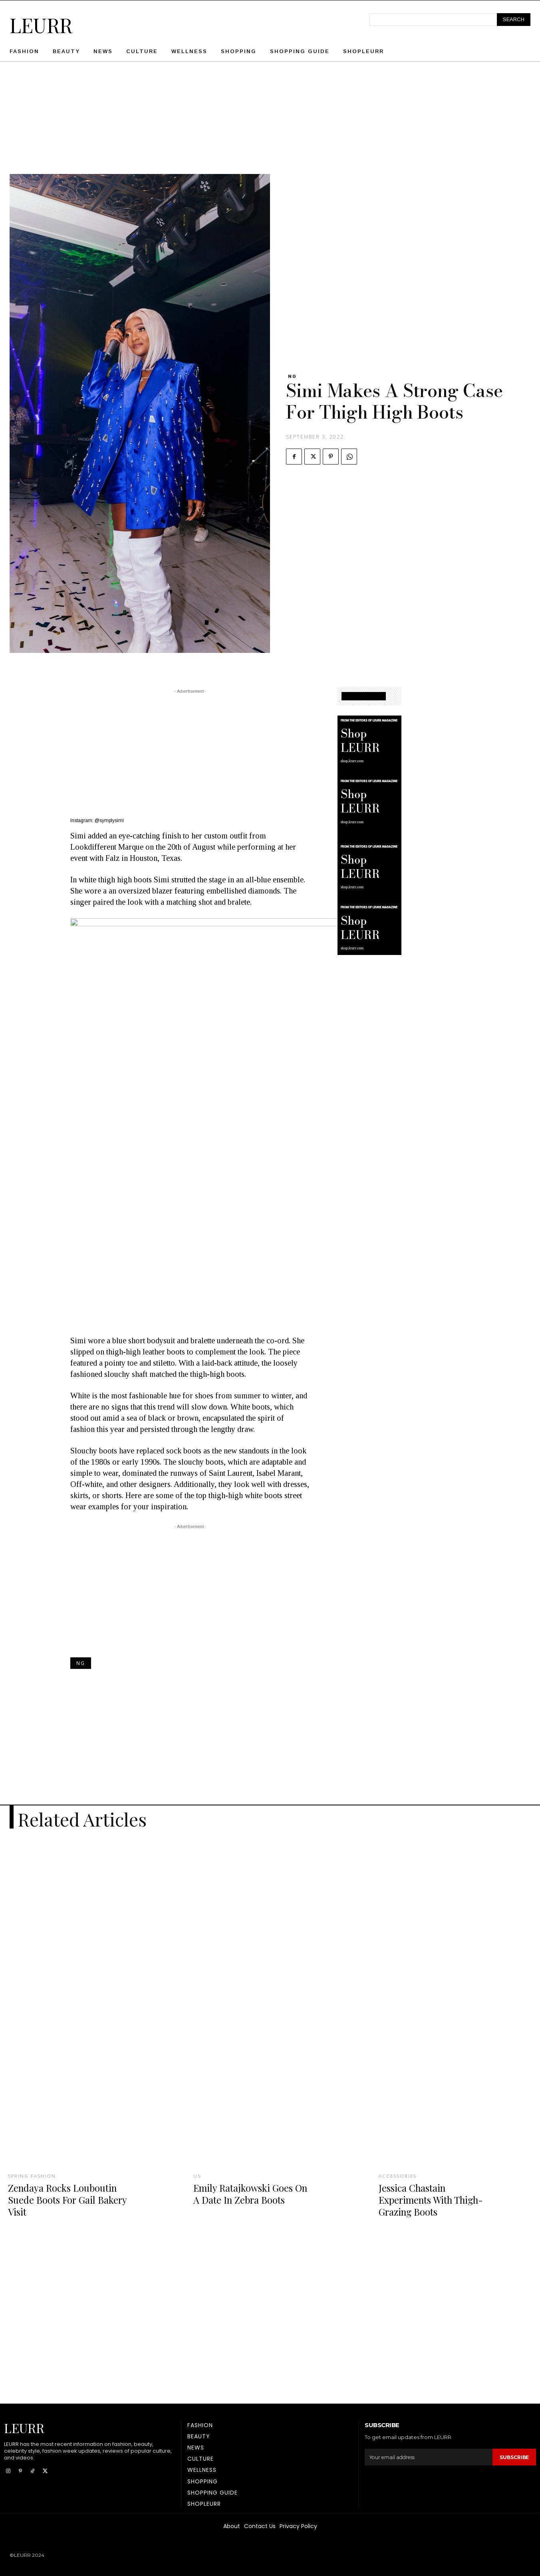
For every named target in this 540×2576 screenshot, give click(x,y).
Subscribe (513, 2456)
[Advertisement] (270, 118)
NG (292, 376)
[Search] (513, 19)
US (197, 2176)
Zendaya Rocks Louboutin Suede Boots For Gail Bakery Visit (65, 2199)
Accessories (399, 2176)
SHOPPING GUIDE (363, 696)
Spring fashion (33, 2176)
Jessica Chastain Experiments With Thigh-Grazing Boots (435, 2199)
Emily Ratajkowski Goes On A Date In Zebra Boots (250, 2193)
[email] (427, 2457)
